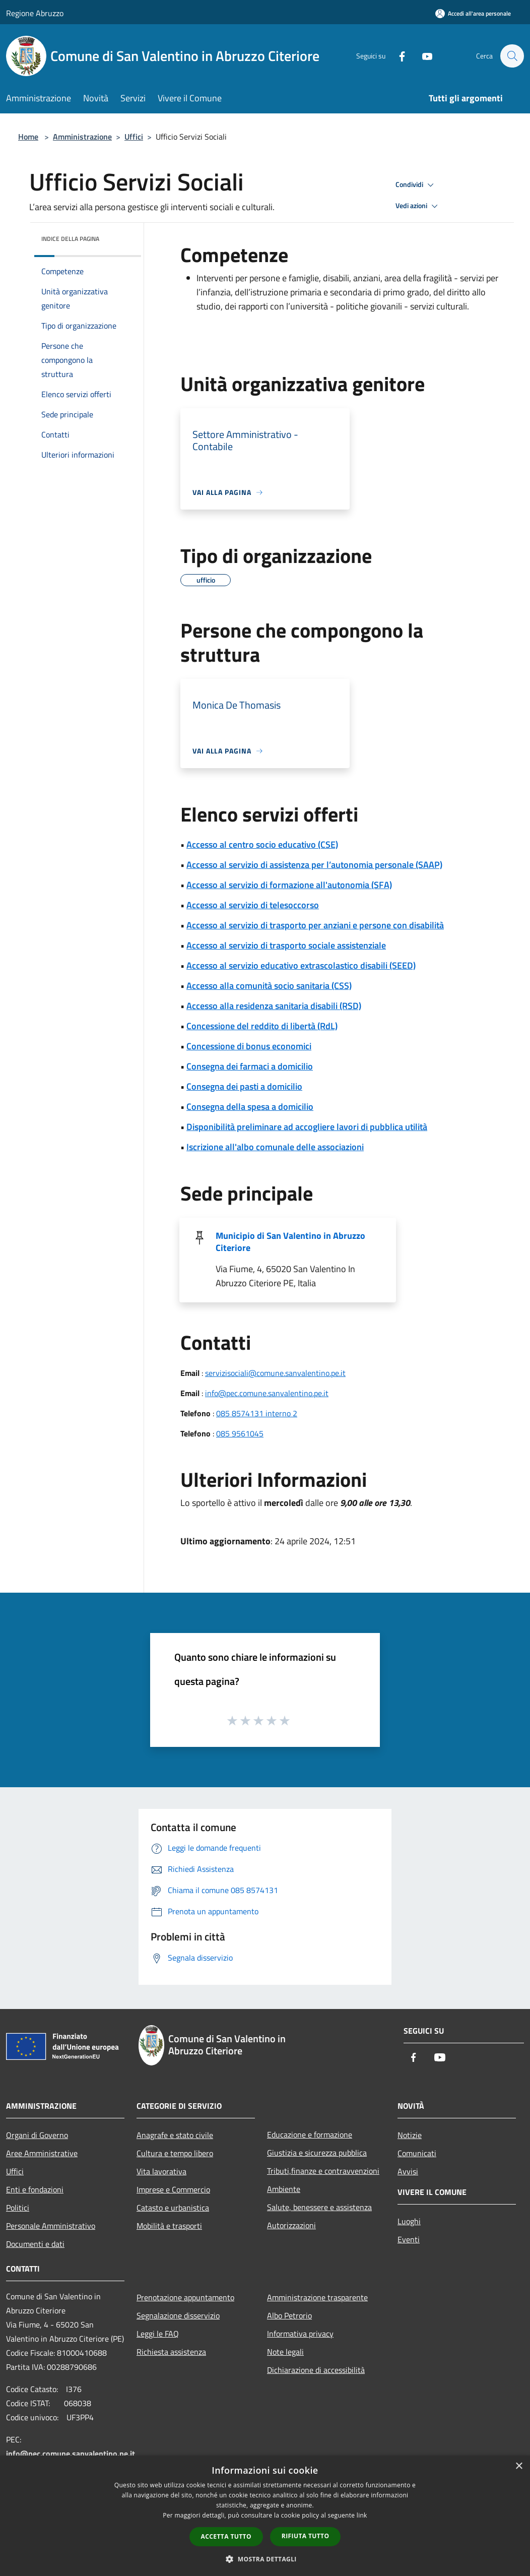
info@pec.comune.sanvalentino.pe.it (266, 1393)
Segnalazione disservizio (178, 2315)
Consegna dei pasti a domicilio (244, 1086)
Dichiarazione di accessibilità (316, 2370)
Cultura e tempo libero (175, 2153)
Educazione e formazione (309, 2134)
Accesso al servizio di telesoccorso (252, 905)
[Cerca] (512, 56)
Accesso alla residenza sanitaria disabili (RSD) (273, 1006)
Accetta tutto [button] (226, 2536)
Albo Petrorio (289, 2315)
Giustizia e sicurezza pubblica (317, 2153)
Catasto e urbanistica (173, 2208)
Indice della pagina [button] (70, 238)
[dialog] (265, 2516)
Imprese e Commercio (173, 2189)
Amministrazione (82, 137)
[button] (265, 2559)
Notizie (410, 2135)
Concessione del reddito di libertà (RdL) (262, 1026)
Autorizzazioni (291, 2225)
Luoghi (409, 2221)
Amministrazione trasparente (317, 2297)
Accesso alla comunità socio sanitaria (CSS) (269, 985)
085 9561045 (239, 1433)
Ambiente (283, 2189)
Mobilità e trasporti (169, 2226)
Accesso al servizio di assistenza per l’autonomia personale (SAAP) (314, 864)
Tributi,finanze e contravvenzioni (323, 2171)
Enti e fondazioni (34, 2189)
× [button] (518, 2466)
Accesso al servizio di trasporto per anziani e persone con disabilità (315, 925)
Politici (17, 2208)
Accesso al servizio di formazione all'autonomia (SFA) (289, 885)
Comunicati (417, 2153)
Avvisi (408, 2171)
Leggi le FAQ (158, 2334)
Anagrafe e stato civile (175, 2135)
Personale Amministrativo (50, 2226)
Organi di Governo (37, 2135)
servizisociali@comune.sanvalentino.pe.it (275, 1373)
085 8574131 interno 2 (256, 1413)
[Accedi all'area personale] (473, 13)
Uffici (133, 137)
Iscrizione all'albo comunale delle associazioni (275, 1147)
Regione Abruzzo (34, 13)
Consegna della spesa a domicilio (249, 1106)
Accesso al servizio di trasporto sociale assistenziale (286, 945)
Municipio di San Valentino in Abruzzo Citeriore (290, 1241)
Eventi (409, 2239)
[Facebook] (397, 55)
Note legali (285, 2352)
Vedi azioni (418, 206)
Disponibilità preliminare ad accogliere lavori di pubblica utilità (306, 1127)
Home (28, 137)
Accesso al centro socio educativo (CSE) (262, 844)
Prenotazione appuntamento (185, 2297)
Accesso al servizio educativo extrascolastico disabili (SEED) (301, 965)
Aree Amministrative (42, 2153)
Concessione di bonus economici (248, 1046)
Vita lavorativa (161, 2171)
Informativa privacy (300, 2334)
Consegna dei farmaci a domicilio (249, 1066)
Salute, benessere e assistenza (319, 2207)
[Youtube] (422, 55)
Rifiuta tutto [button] (305, 2536)
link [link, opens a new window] (362, 2515)
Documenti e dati (35, 2244)
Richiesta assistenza (171, 2352)
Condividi (416, 185)
